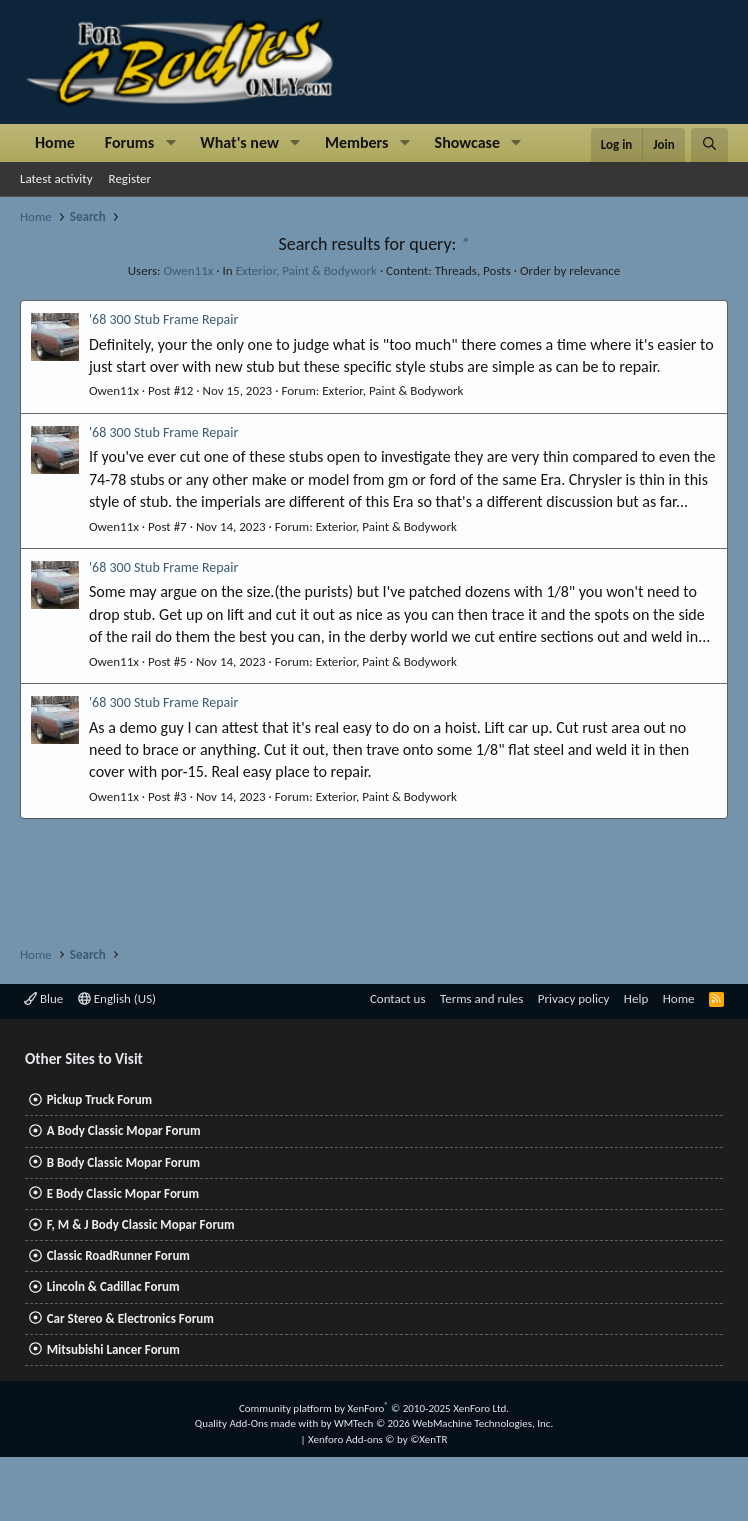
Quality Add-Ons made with (258, 1423)
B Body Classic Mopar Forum (123, 1162)
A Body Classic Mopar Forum (124, 1130)
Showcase (467, 142)
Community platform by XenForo (374, 1408)
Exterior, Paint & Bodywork (306, 270)
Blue (43, 998)
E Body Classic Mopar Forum (123, 1193)
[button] (170, 143)
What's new (239, 142)
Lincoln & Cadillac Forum (113, 1286)
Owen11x (188, 270)
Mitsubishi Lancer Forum (113, 1349)
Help (636, 998)
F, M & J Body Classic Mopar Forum (141, 1224)
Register (130, 178)
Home (55, 142)
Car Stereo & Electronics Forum (130, 1318)
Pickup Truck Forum (99, 1099)
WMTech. (443, 1423)
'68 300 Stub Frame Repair (163, 319)
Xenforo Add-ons (377, 1439)
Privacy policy (574, 998)
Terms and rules (481, 998)
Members (357, 142)
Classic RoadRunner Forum (118, 1255)
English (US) (117, 998)
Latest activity (56, 178)
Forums (129, 142)
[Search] (709, 145)
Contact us (398, 998)
